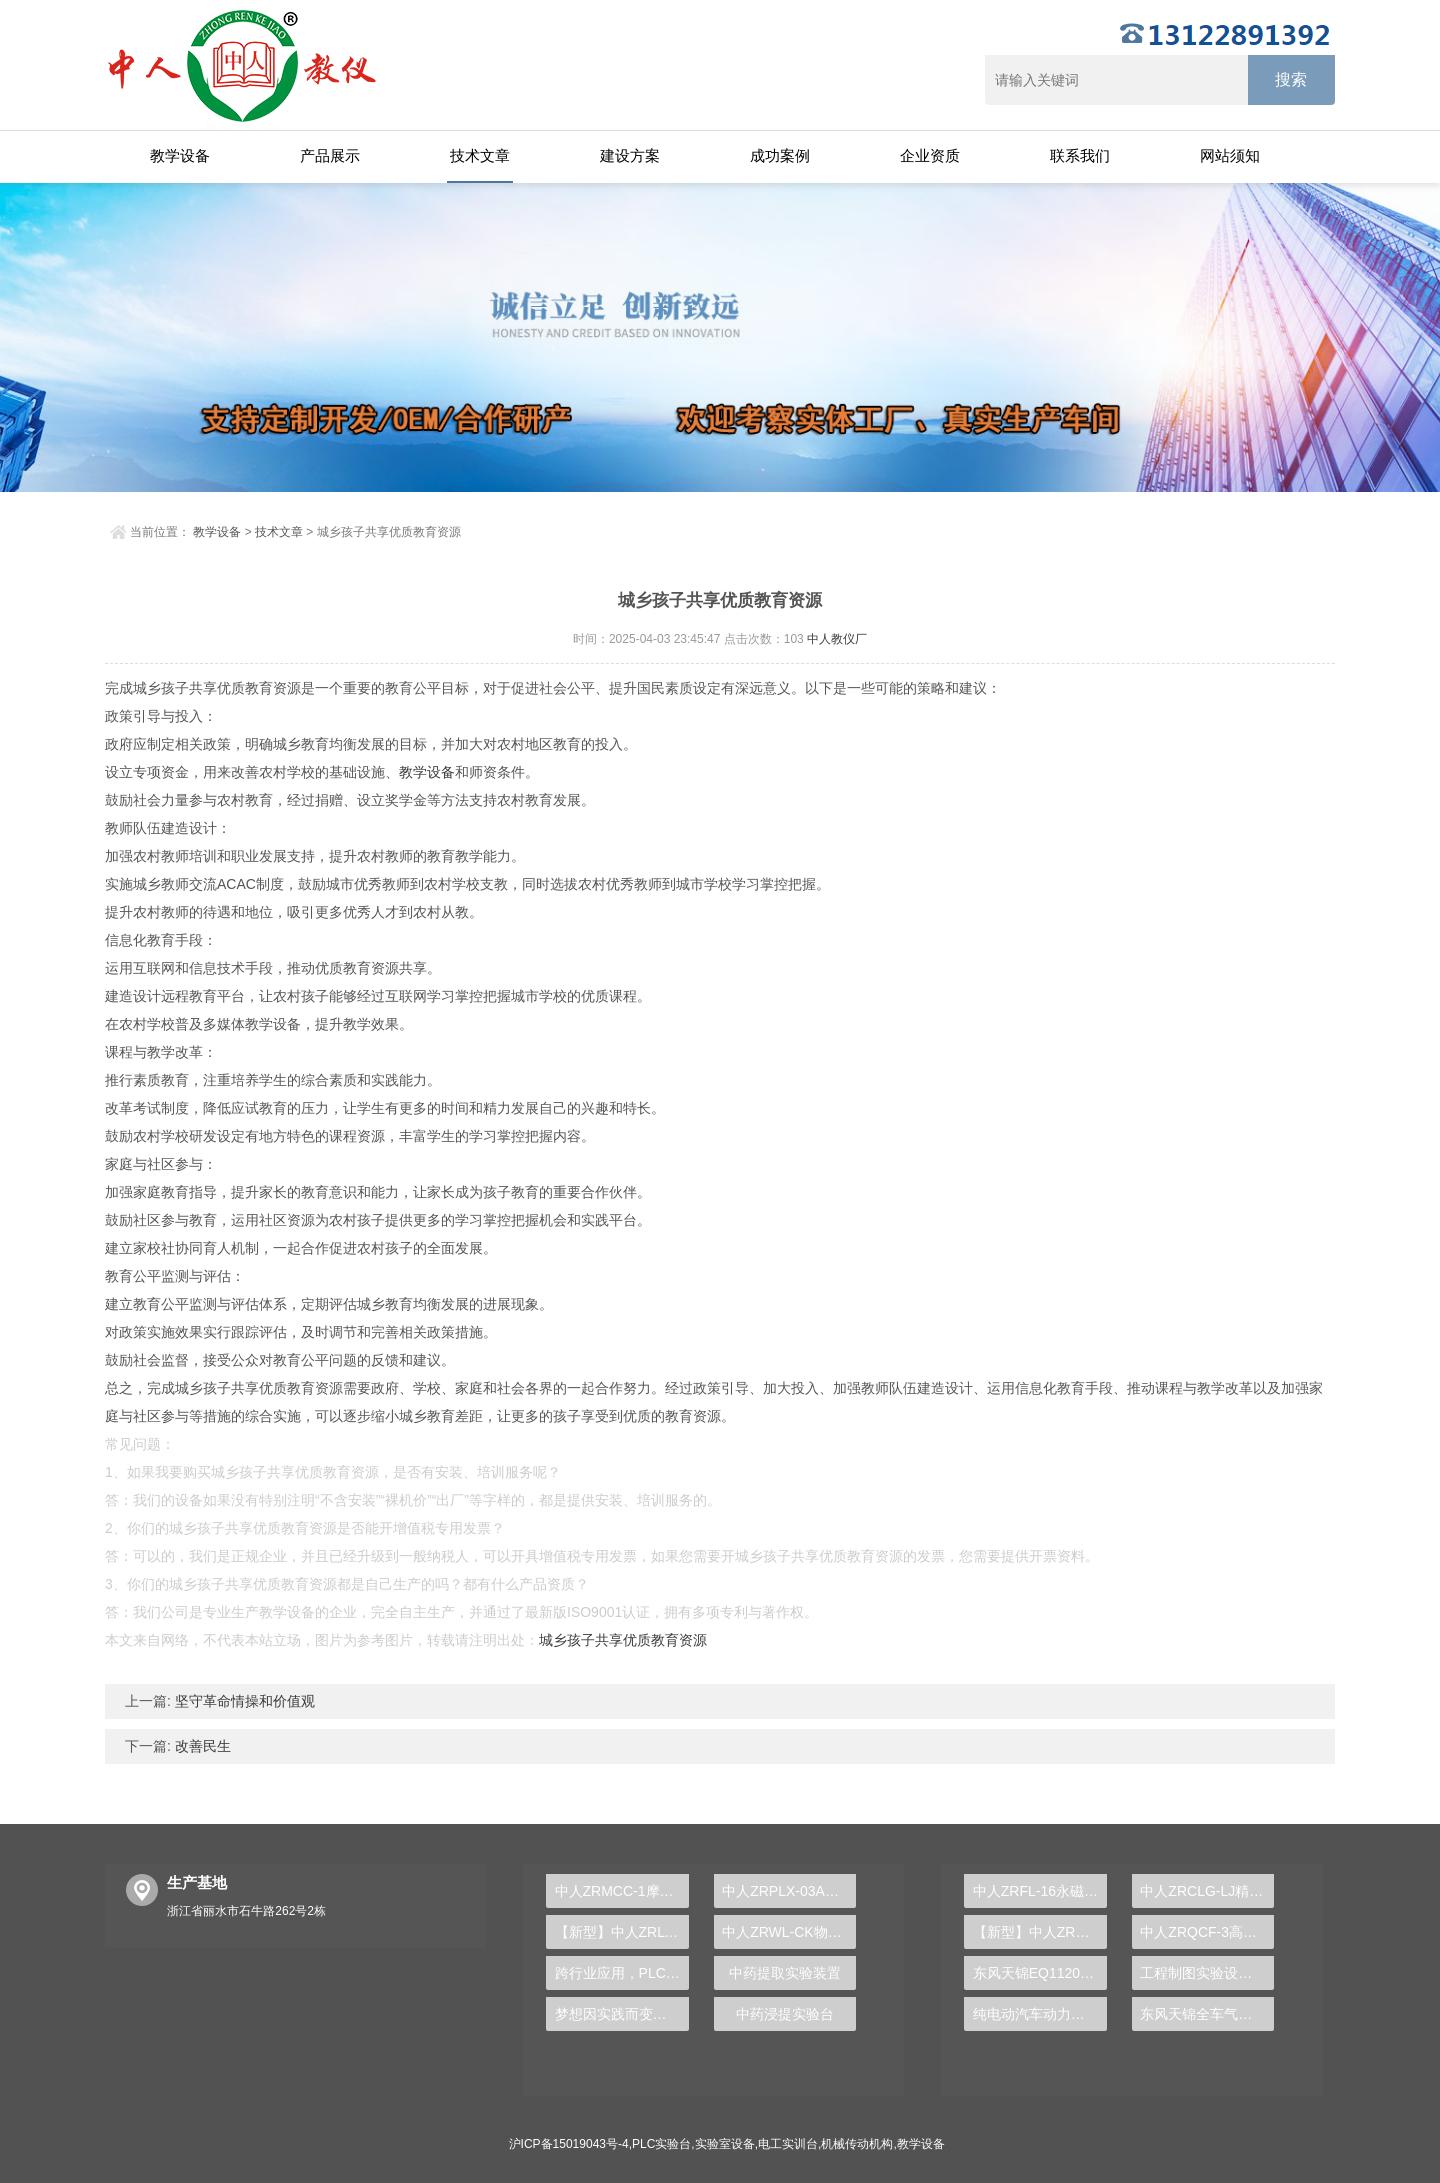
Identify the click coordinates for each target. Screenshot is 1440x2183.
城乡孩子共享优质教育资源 (623, 1640)
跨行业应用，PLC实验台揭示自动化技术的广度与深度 (622, 1973)
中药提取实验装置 (785, 1973)
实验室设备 (725, 2144)
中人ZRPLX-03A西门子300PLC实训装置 (789, 1891)
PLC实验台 (661, 2144)
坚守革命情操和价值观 (243, 1701)
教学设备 (180, 155)
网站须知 (1230, 155)
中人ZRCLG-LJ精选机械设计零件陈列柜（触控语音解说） (1207, 1891)
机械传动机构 (857, 2144)
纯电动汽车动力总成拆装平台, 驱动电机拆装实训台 (1040, 2014)
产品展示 (330, 155)
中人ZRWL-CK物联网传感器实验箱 (789, 1932)
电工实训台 (788, 2144)
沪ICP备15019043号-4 (569, 2144)
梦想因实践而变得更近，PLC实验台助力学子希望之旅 (622, 2014)
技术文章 (480, 155)
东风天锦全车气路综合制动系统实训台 (1207, 2014)
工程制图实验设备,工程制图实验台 (1207, 1973)
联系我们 (1080, 155)
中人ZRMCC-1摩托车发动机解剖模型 (622, 1891)
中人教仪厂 (837, 639)
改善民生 (201, 1746)
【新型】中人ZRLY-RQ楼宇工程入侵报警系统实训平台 (622, 1932)
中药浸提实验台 (785, 2014)
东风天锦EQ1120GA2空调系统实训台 (1040, 1973)
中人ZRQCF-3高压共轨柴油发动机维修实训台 (1207, 1932)
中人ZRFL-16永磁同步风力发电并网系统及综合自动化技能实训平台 (1040, 1891)
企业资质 (930, 155)
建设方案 (630, 155)
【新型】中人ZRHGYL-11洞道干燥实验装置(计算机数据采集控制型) (1040, 1932)
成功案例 (780, 155)
